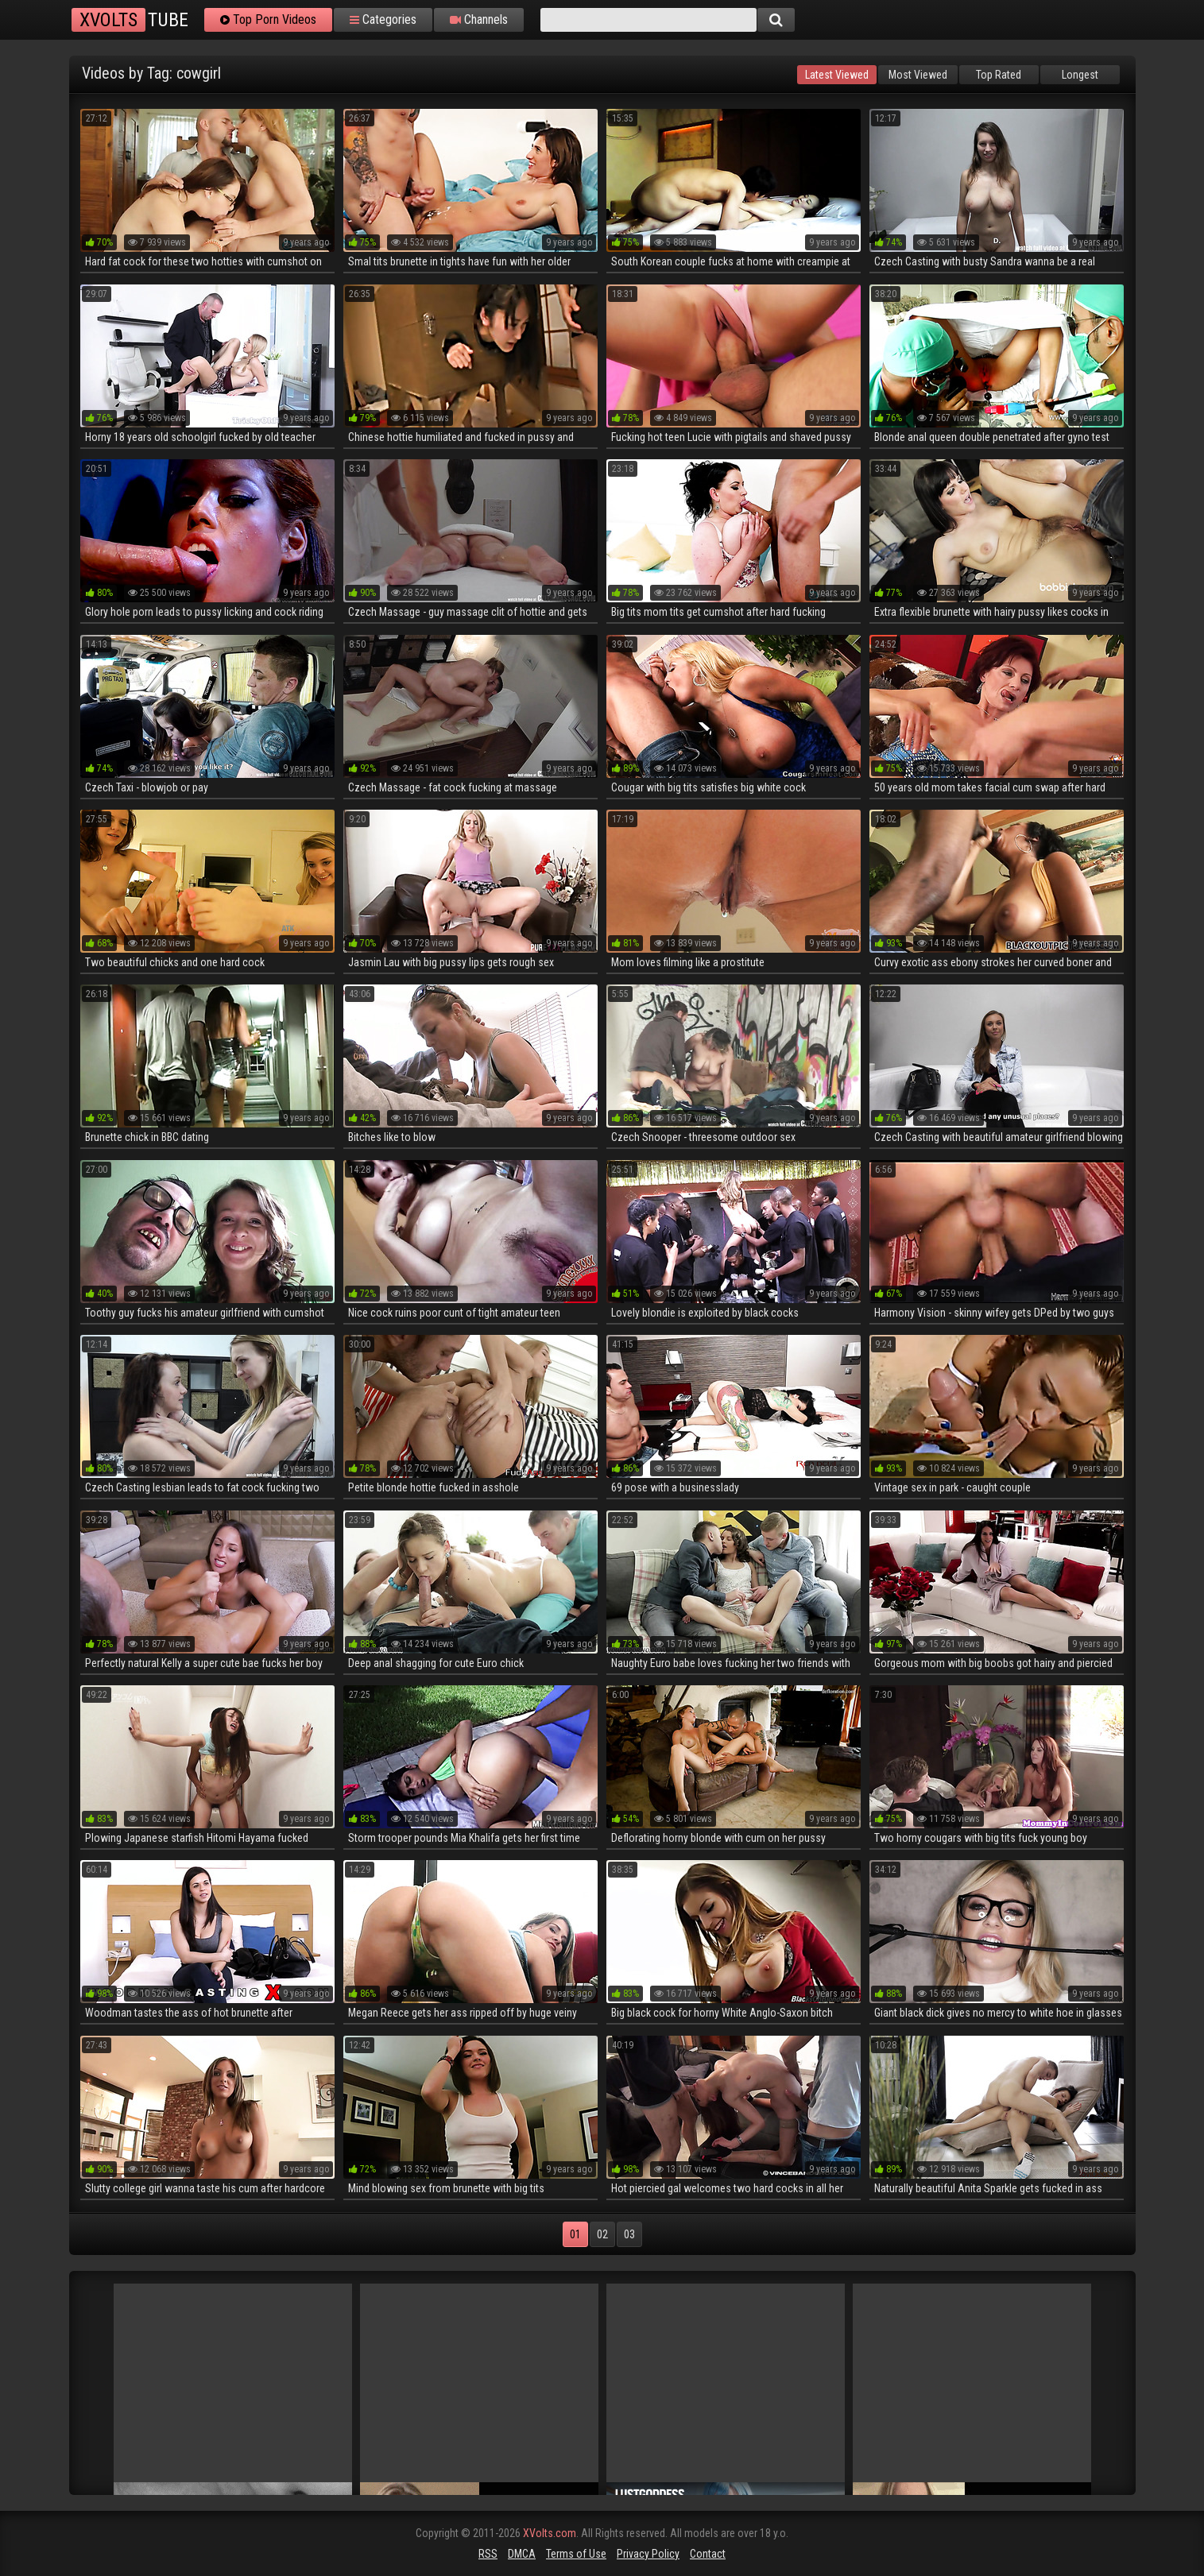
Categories (383, 20)
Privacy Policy (648, 2553)
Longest (1080, 74)
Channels (479, 20)
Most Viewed (917, 74)
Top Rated (998, 74)
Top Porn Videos (268, 20)
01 (575, 2234)
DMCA (522, 2553)
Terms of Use (576, 2553)
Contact (708, 2553)
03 (629, 2234)
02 (602, 2234)
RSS (487, 2553)
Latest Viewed (837, 74)
